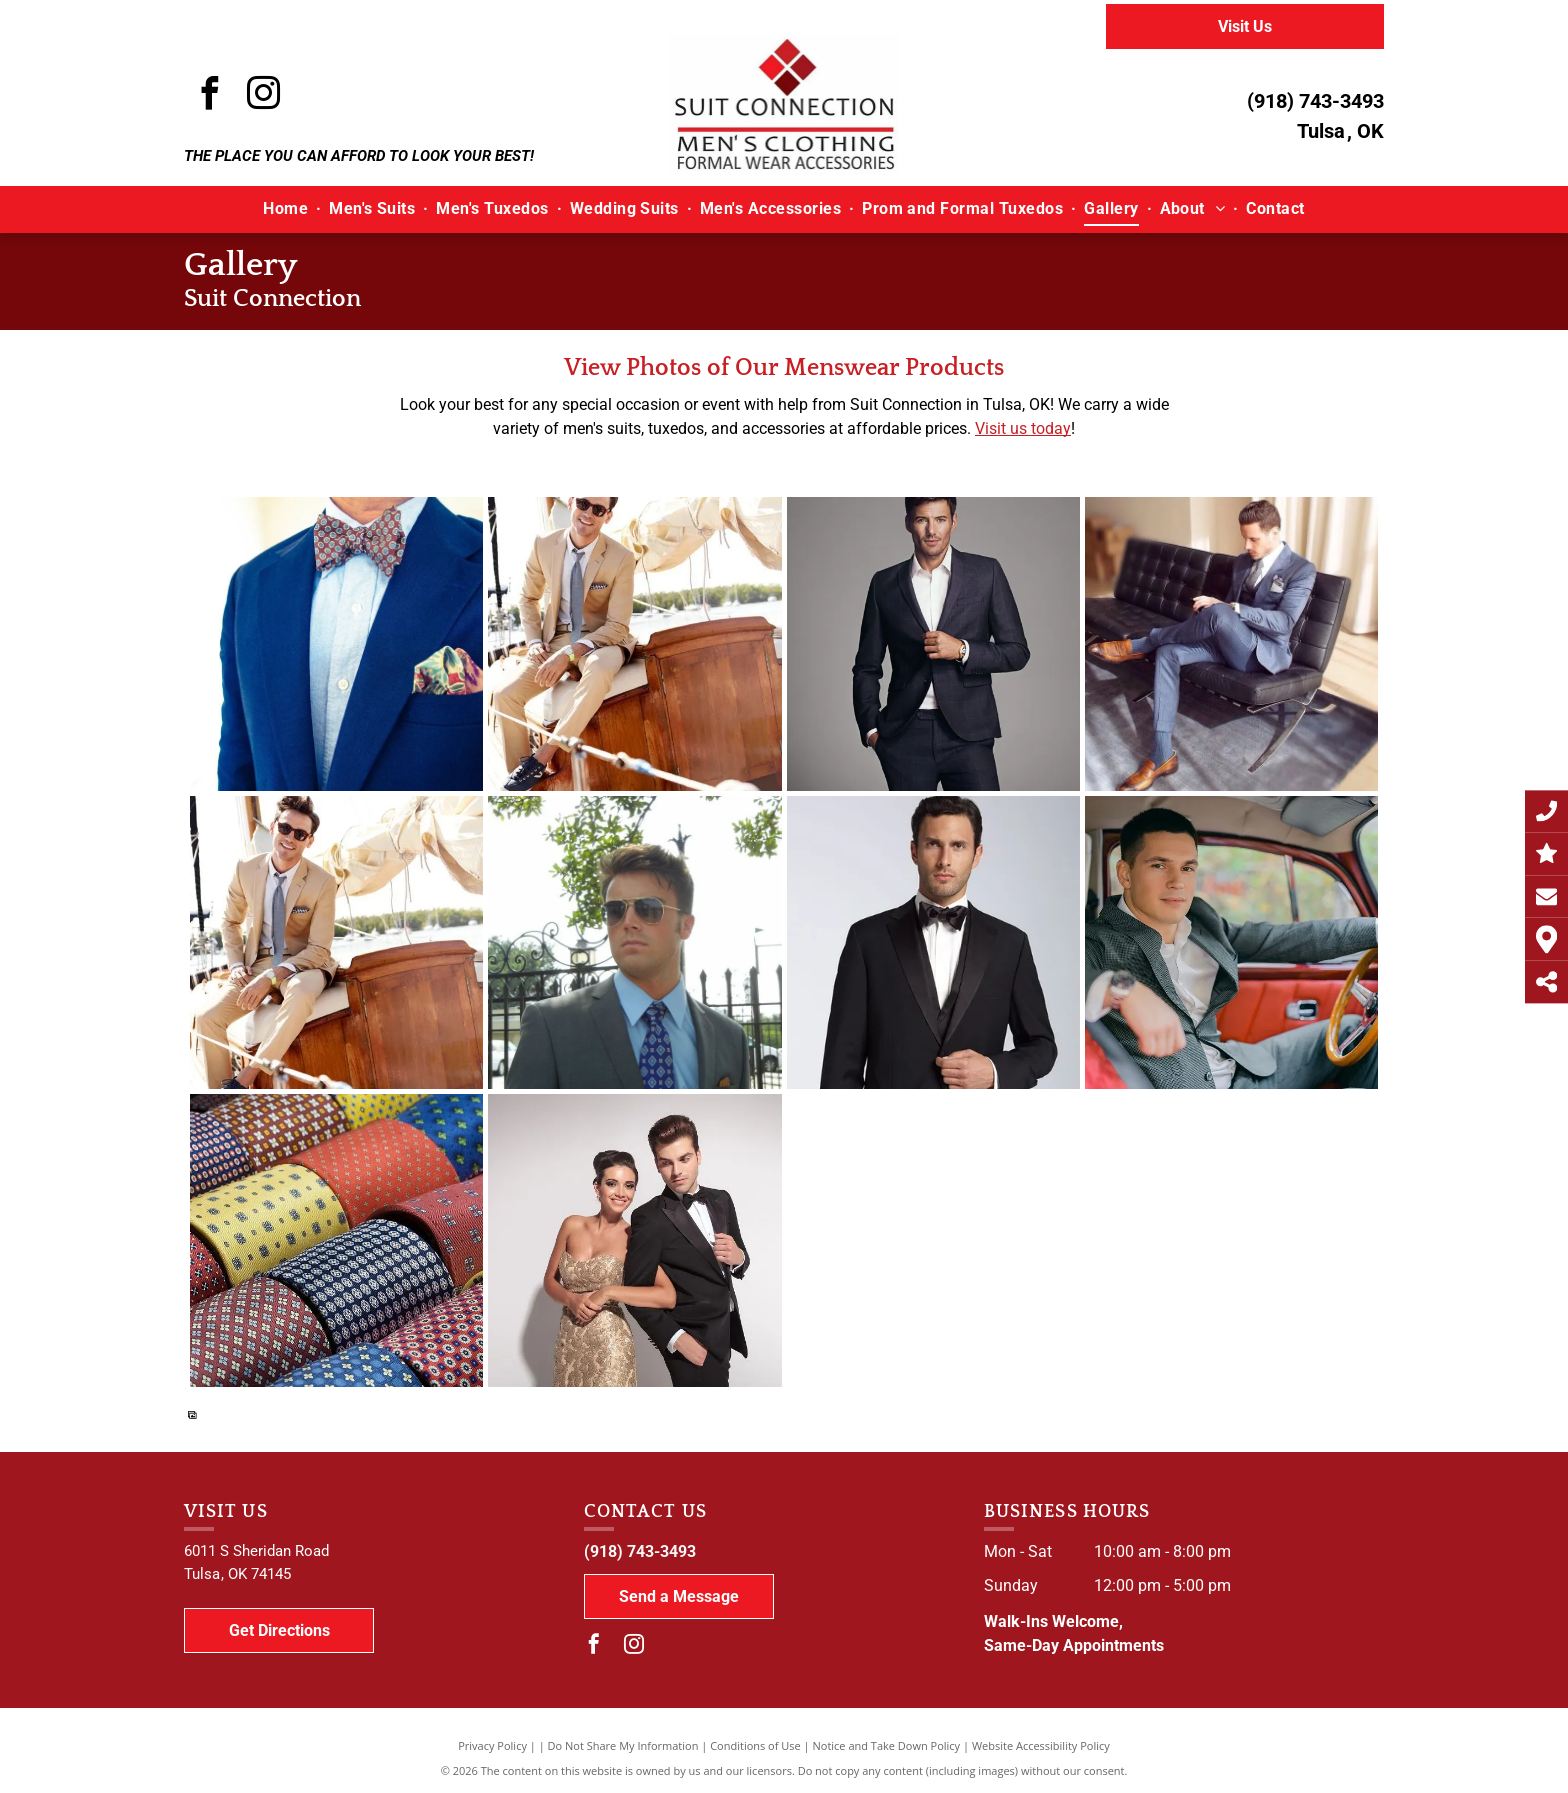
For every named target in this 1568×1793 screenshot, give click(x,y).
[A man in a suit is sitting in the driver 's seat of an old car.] (1231, 942)
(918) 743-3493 (1315, 101)
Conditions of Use (755, 1745)
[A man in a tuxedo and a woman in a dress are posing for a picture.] (634, 1240)
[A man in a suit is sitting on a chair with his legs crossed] (1231, 643)
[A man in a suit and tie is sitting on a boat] (634, 643)
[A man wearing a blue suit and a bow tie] (336, 643)
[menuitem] (288, 209)
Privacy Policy (492, 1745)
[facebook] (209, 96)
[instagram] (263, 96)
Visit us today (1023, 428)
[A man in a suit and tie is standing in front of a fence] (634, 942)
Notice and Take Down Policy (887, 1745)
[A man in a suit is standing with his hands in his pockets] (933, 643)
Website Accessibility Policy (1041, 1745)
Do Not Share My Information (623, 1745)
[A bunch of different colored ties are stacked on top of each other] (336, 1240)
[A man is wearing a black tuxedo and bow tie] (933, 942)
